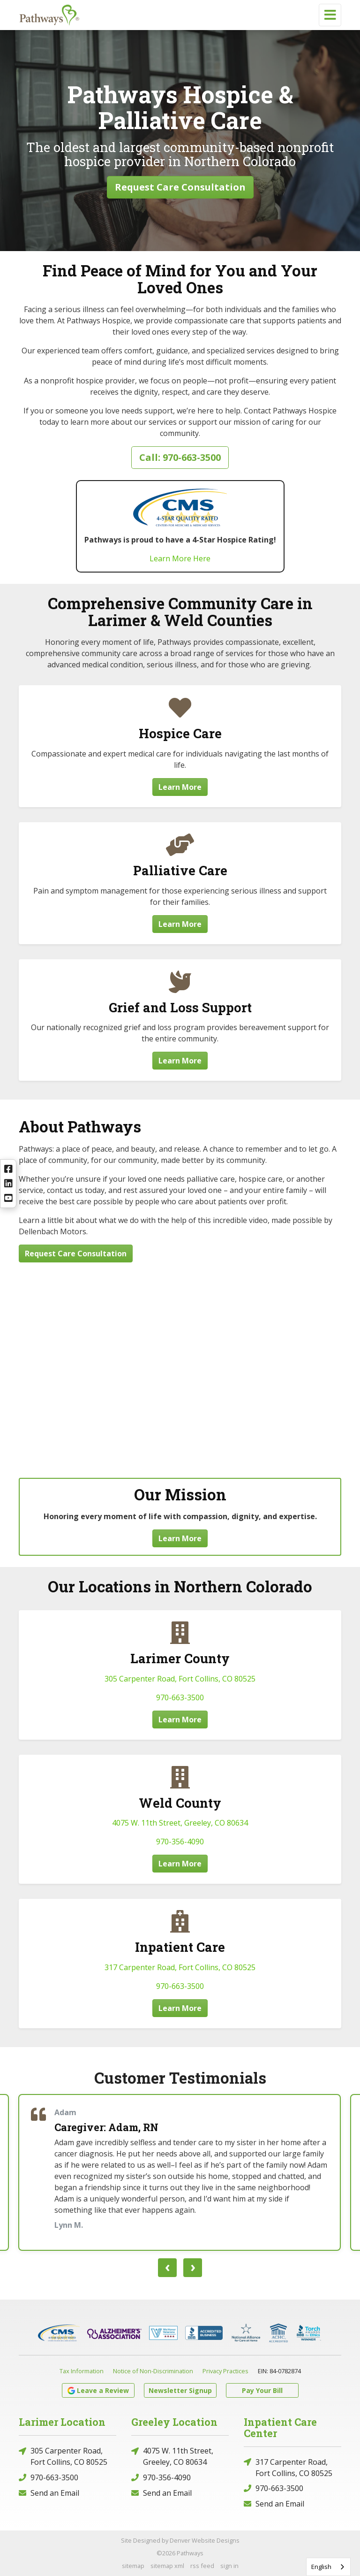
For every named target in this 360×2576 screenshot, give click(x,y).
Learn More (180, 787)
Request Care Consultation (180, 187)
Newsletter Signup (180, 2390)
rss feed (202, 2565)
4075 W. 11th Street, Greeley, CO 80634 (180, 1823)
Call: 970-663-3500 (180, 457)
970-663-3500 (180, 1697)
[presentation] (167, 2267)
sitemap (133, 2565)
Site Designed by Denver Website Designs (180, 2540)
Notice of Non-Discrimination (153, 2371)
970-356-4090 (180, 1841)
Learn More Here (180, 558)
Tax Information (82, 2371)
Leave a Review (98, 2390)
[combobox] (328, 2567)
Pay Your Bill (262, 2390)
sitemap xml (167, 2565)
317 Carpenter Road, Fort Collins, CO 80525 (180, 1967)
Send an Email (49, 2493)
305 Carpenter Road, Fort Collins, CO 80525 (180, 1679)
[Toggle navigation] (330, 15)
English (321, 2566)
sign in (229, 2565)
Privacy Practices (225, 2371)
